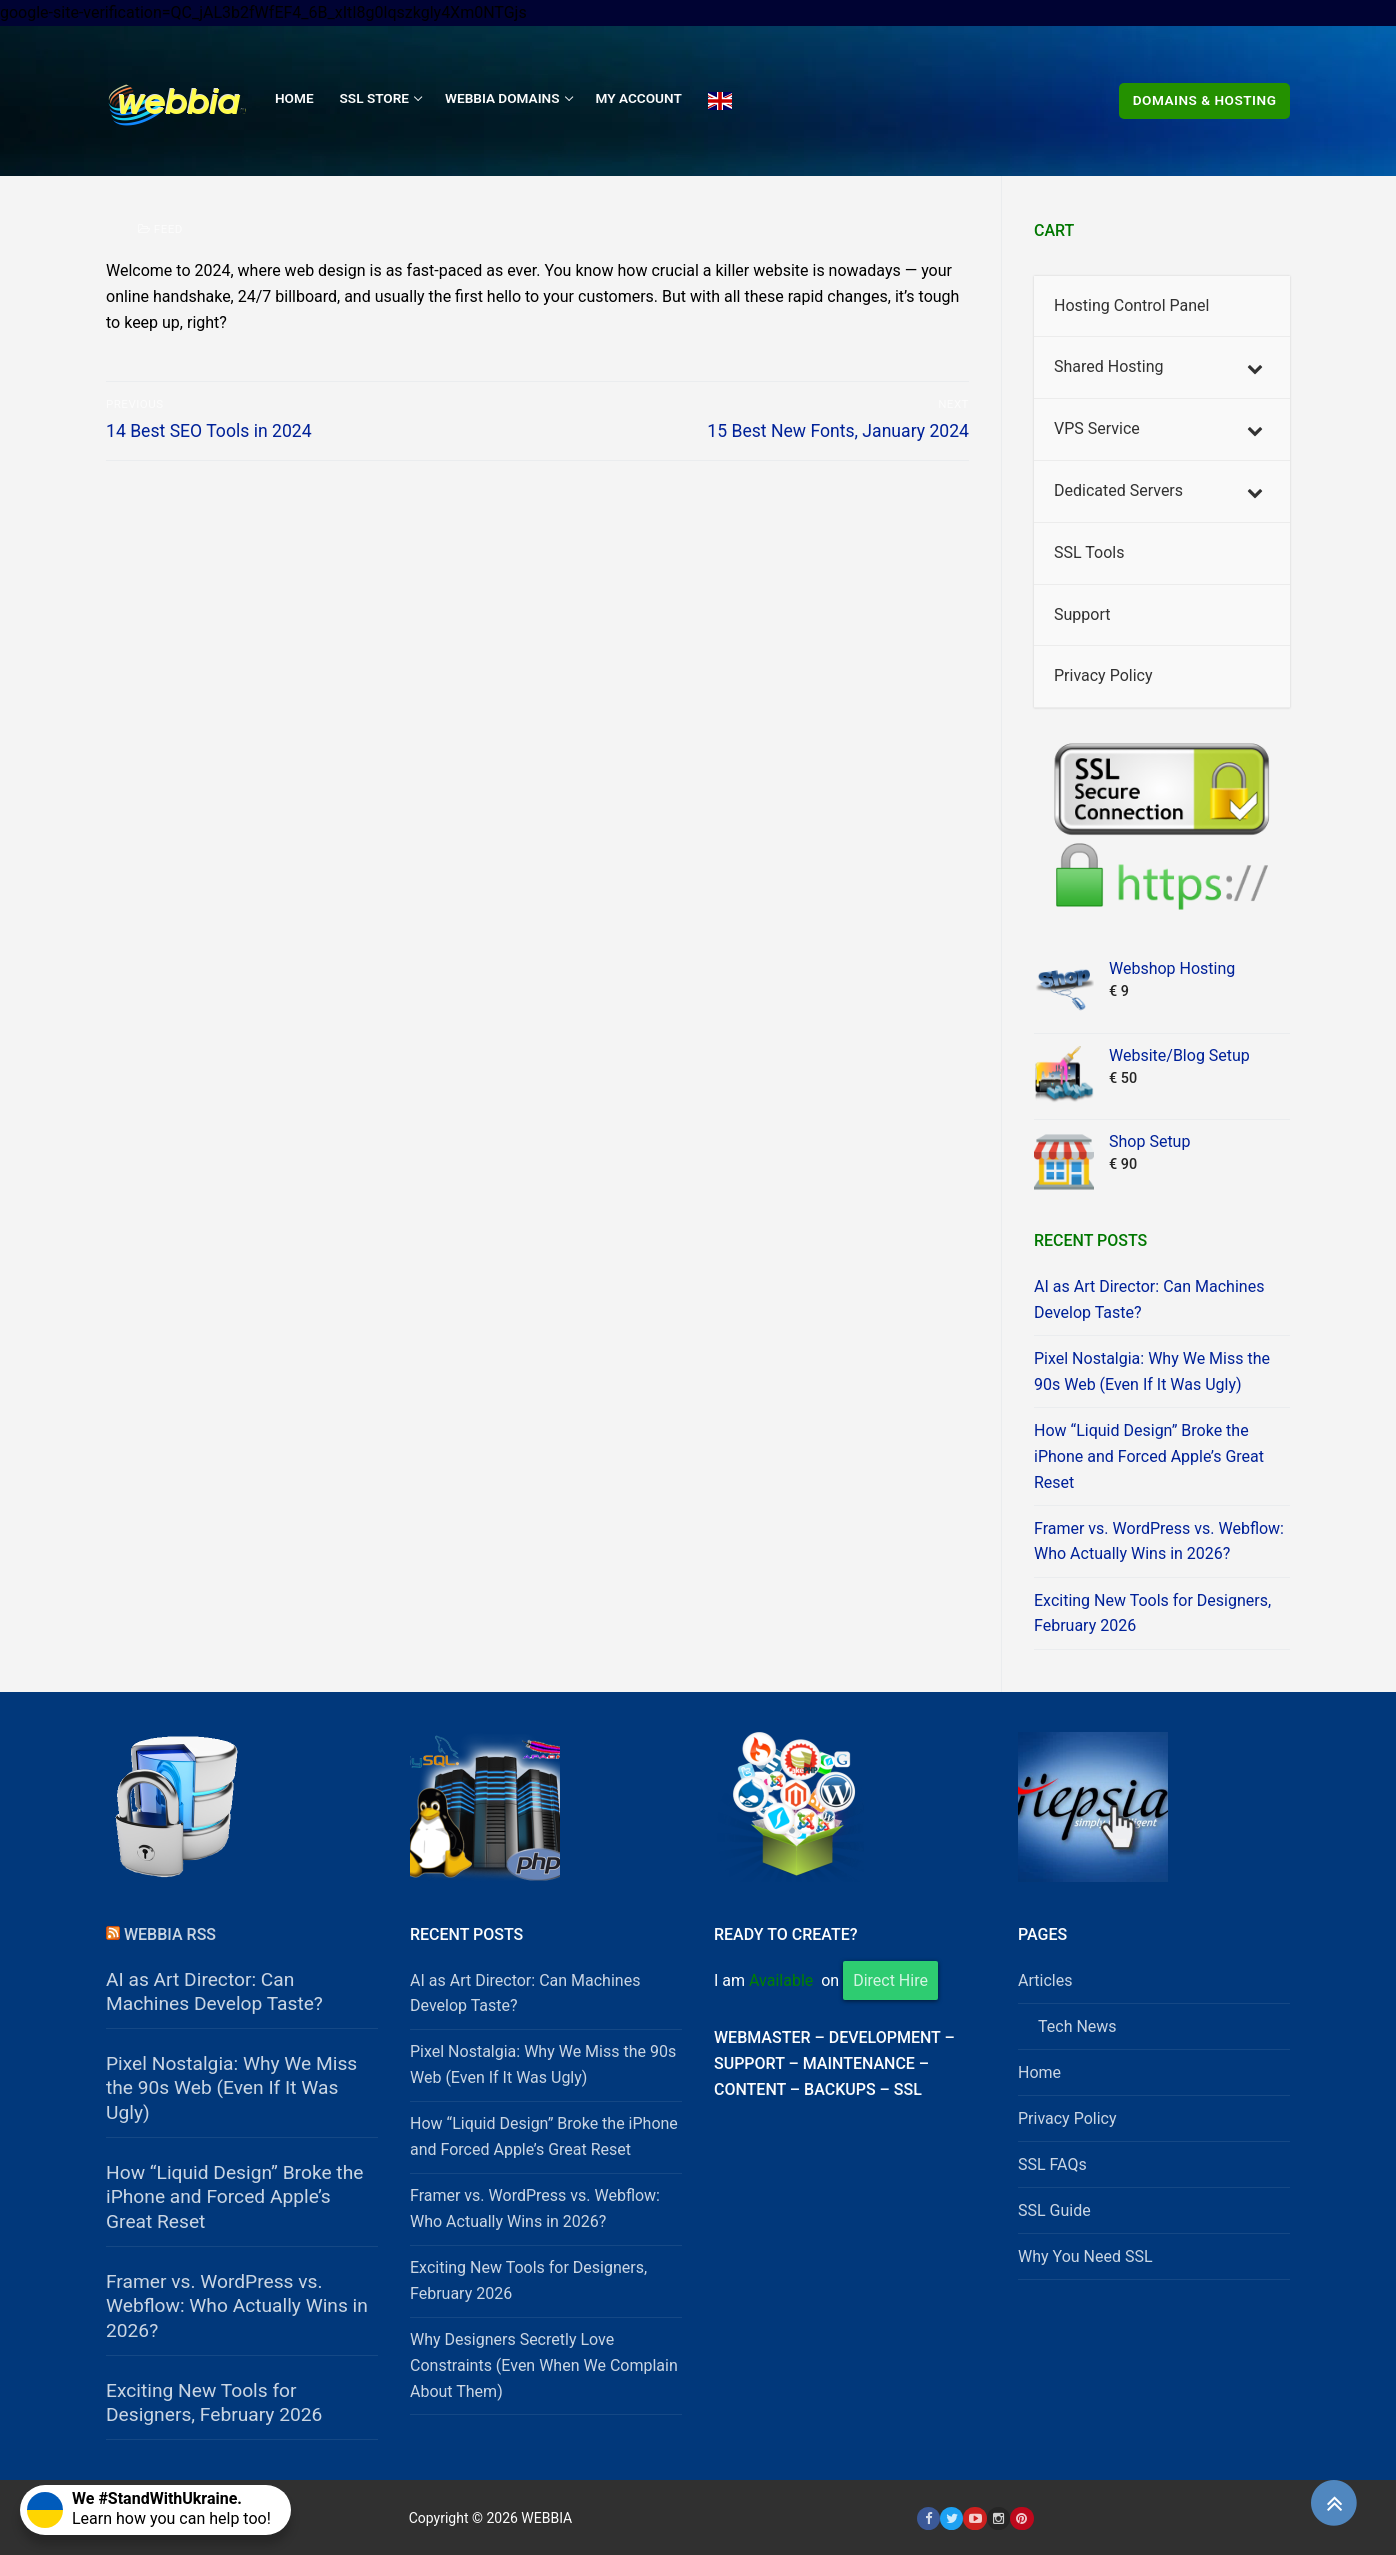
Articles (1045, 1980)
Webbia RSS (170, 1934)
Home (1039, 2072)
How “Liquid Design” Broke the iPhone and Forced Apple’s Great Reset (1149, 1456)
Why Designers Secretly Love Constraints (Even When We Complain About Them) (544, 2365)
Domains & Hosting (1205, 100)
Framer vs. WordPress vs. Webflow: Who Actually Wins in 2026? (1159, 1541)
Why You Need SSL (1085, 2256)
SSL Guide (1054, 2210)
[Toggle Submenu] (1255, 367)
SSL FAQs (1052, 2164)
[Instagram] (998, 2518)
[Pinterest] (1021, 2518)
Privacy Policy (1067, 2118)
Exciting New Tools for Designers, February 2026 (1152, 1613)
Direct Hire (890, 1980)
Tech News (1077, 2026)
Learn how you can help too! (149, 2508)
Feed (160, 229)
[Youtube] (974, 2518)
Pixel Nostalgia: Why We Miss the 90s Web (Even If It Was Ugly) (1152, 1371)
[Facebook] (928, 2518)
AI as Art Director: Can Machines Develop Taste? (1149, 1299)
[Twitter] (951, 2518)
